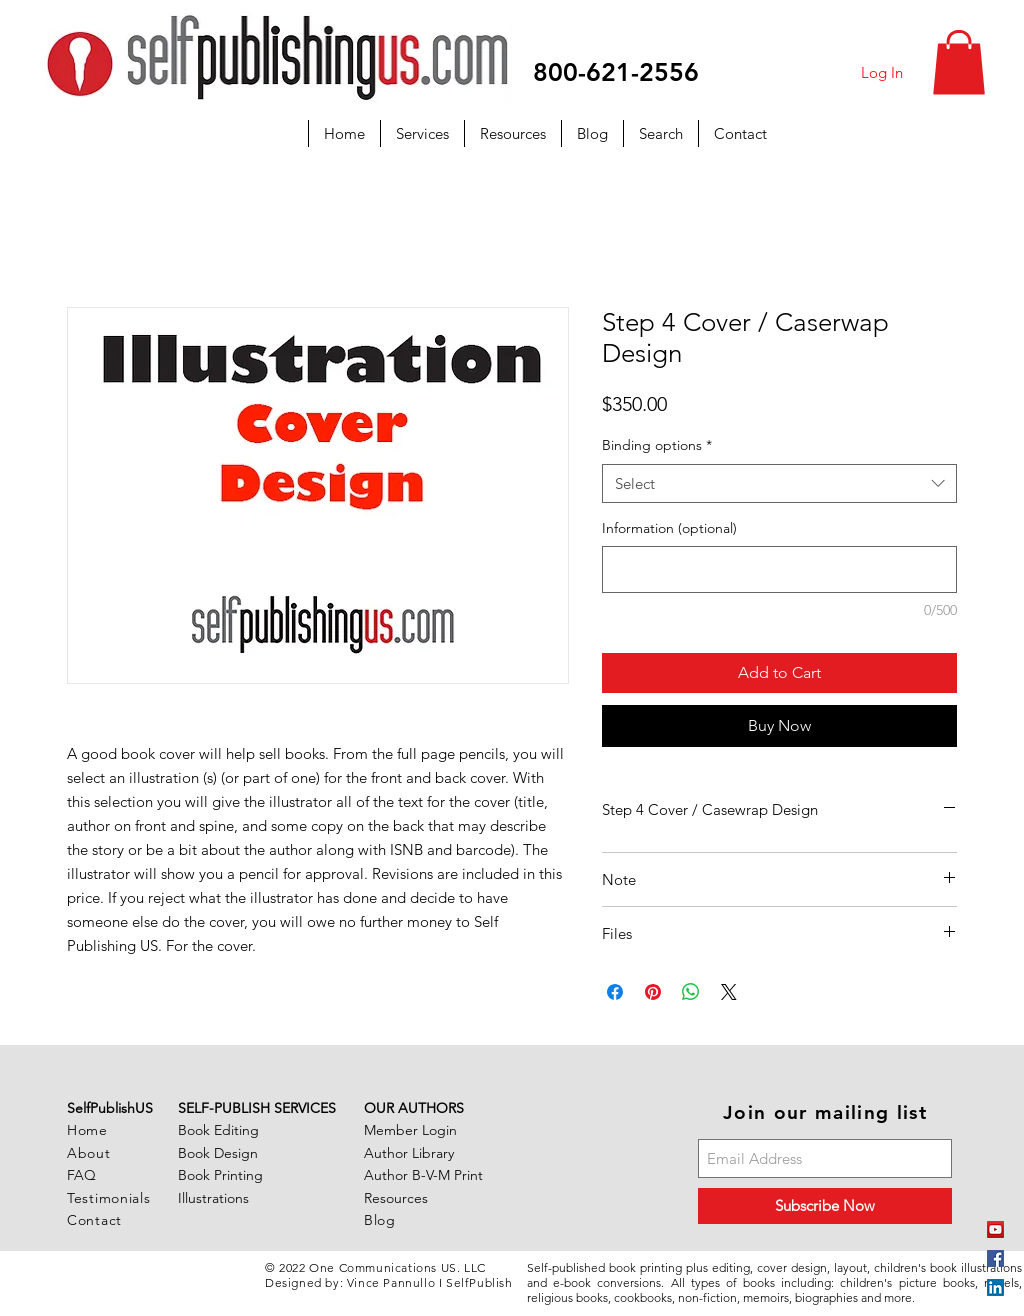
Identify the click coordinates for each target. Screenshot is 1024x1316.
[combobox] (779, 483)
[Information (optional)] (779, 569)
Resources (396, 1198)
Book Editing (218, 1130)
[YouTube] (995, 1229)
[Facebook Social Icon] (995, 1258)
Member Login (410, 1130)
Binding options (657, 445)
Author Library (409, 1153)
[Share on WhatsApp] (691, 992)
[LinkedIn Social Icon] (995, 1287)
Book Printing (220, 1175)
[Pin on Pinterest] (653, 992)
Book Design (218, 1153)
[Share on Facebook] (615, 992)
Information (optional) (669, 528)
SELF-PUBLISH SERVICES (257, 1108)
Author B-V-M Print (423, 1175)
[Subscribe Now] (825, 1206)
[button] (959, 62)
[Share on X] (729, 992)
